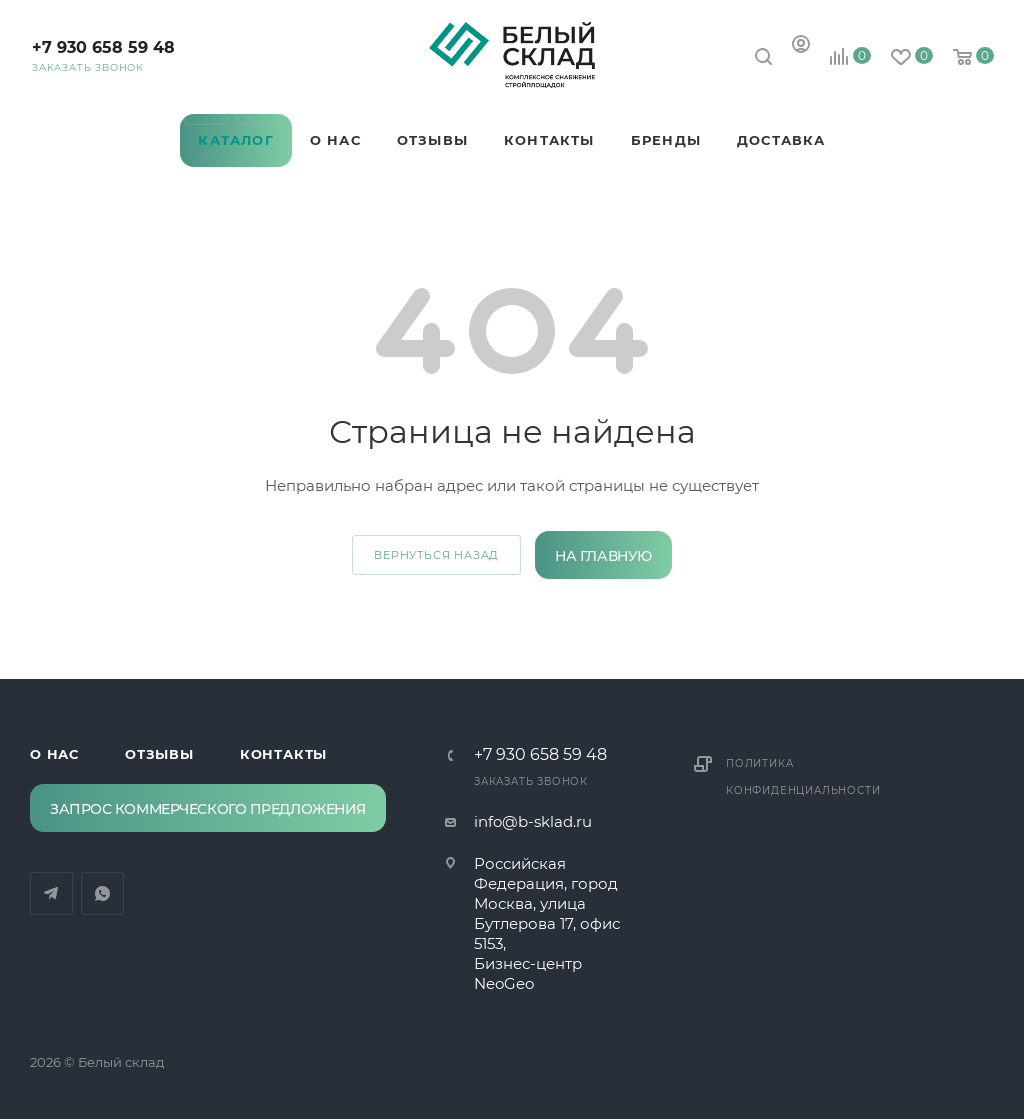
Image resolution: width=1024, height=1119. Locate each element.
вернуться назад (436, 555)
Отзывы (159, 754)
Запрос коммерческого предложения (208, 809)
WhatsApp (257, 103)
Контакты (283, 754)
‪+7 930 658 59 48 (103, 47)
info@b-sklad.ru (533, 821)
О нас (54, 754)
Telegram (206, 103)
